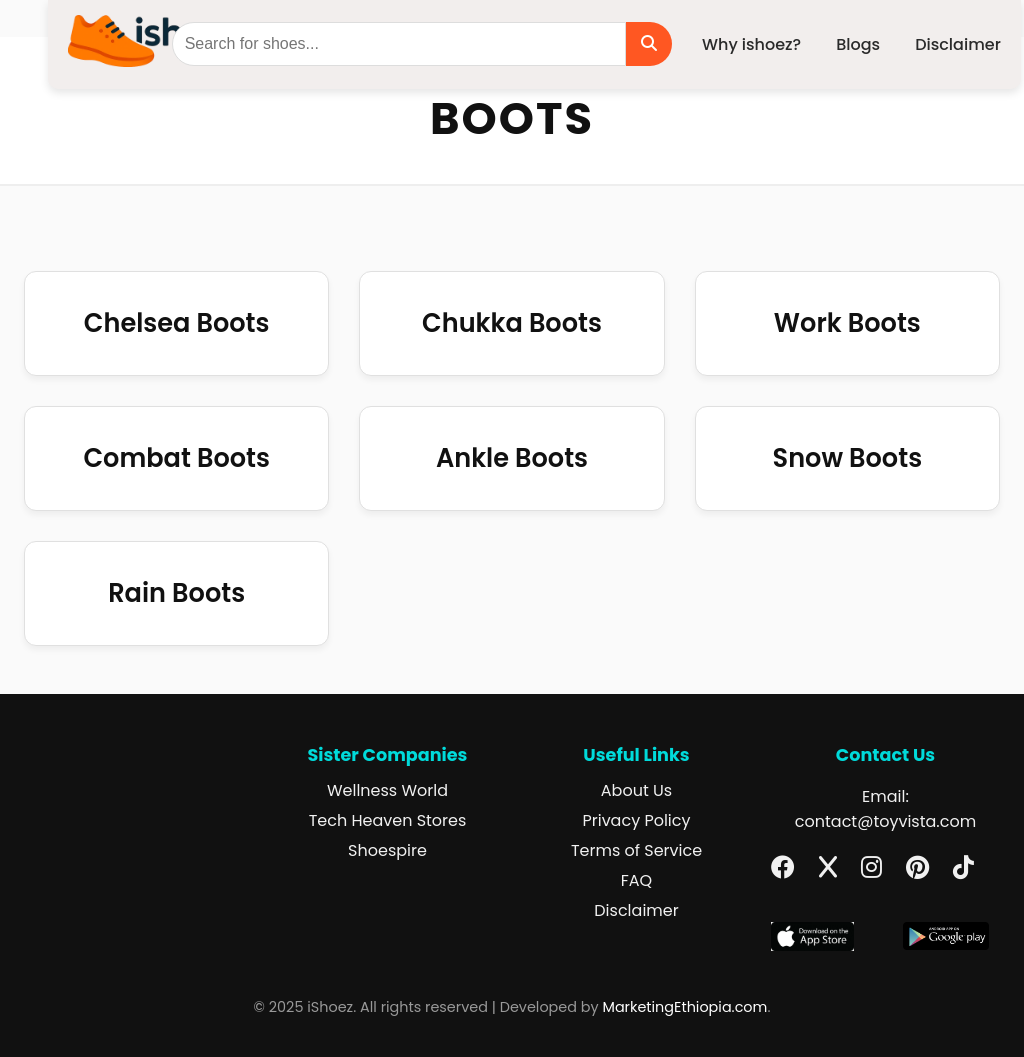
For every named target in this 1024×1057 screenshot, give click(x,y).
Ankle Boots (512, 458)
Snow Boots (848, 458)
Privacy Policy (636, 820)
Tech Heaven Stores (388, 820)
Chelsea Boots (177, 323)
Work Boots (847, 323)
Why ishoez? (751, 44)
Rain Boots (176, 593)
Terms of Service (636, 850)
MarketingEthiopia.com (685, 1007)
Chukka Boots (512, 323)
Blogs (858, 44)
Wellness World (387, 790)
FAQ (636, 880)
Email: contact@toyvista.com (885, 809)
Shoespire (387, 850)
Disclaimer (958, 44)
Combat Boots (176, 458)
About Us (636, 790)
